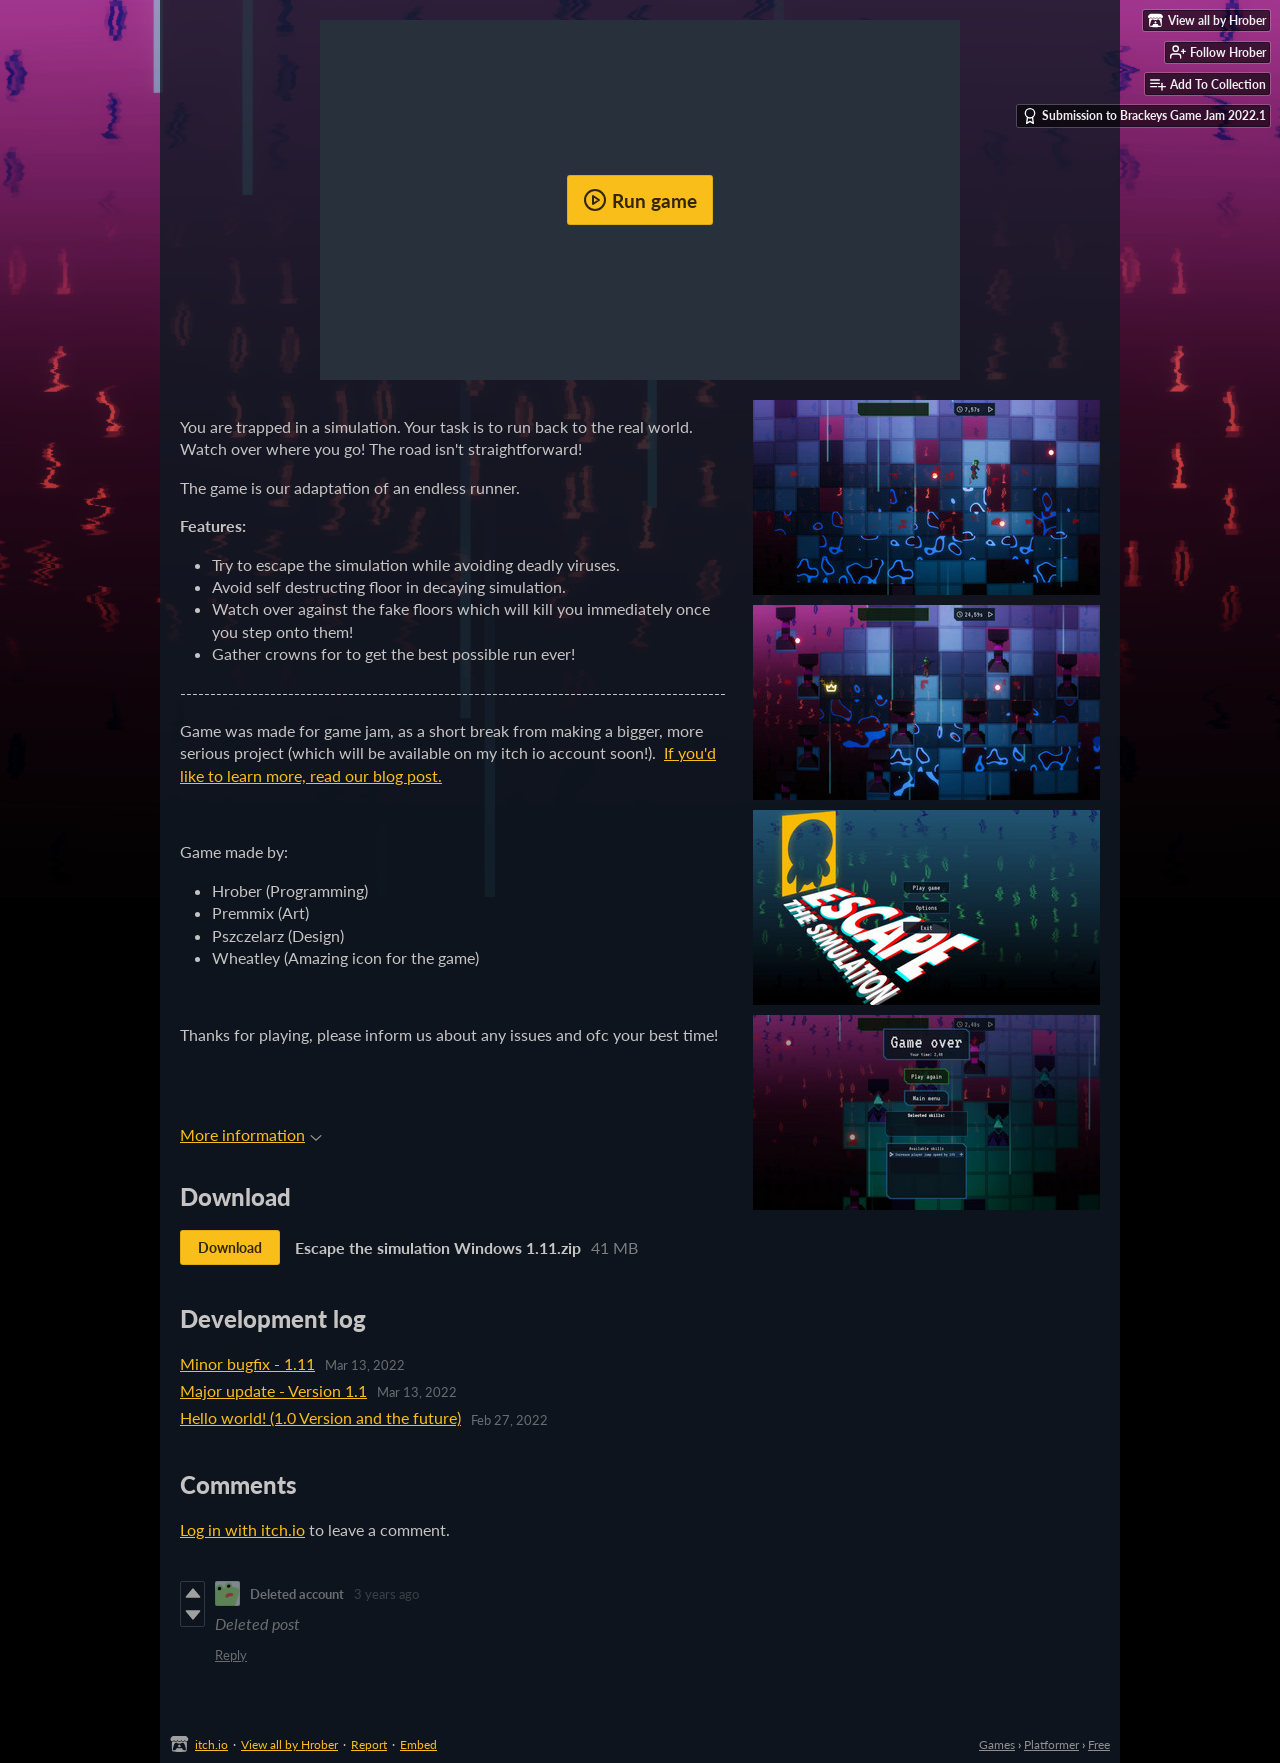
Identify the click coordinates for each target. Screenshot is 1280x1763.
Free (1099, 1744)
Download (230, 1247)
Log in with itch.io (242, 1529)
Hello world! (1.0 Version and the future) (320, 1417)
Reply (231, 1655)
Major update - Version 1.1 (273, 1390)
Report (369, 1744)
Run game (640, 200)
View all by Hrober (289, 1744)
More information (251, 1134)
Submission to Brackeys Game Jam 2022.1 (1144, 116)
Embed (418, 1744)
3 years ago (386, 1594)
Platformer (1051, 1744)
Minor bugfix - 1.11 (247, 1363)
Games (997, 1744)
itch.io (211, 1744)
